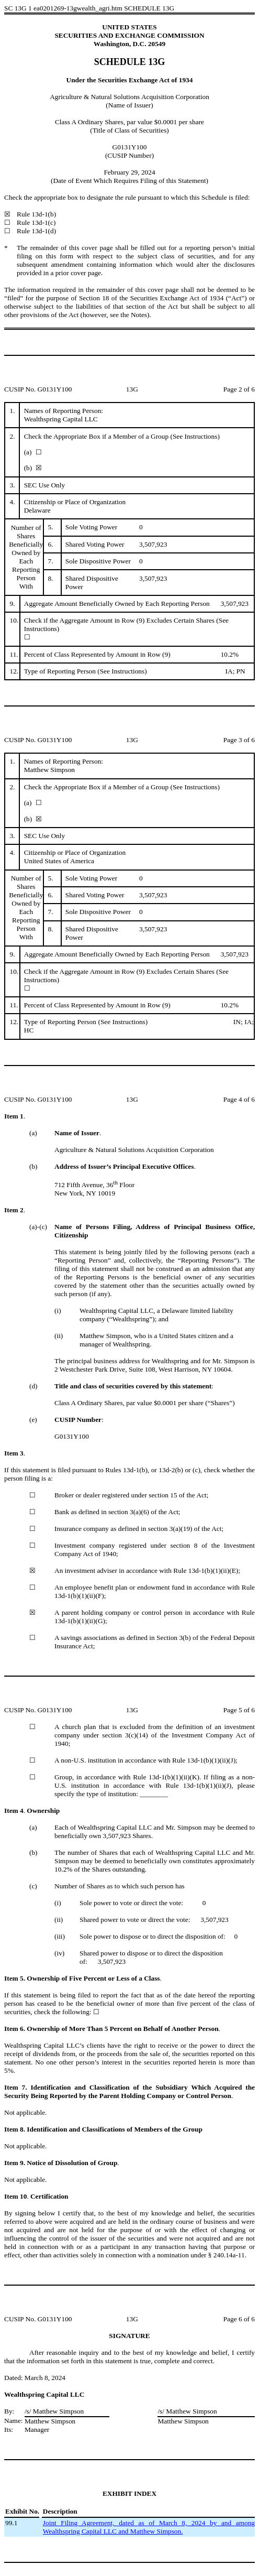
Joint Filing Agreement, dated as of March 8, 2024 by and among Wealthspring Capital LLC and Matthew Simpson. (149, 2527)
